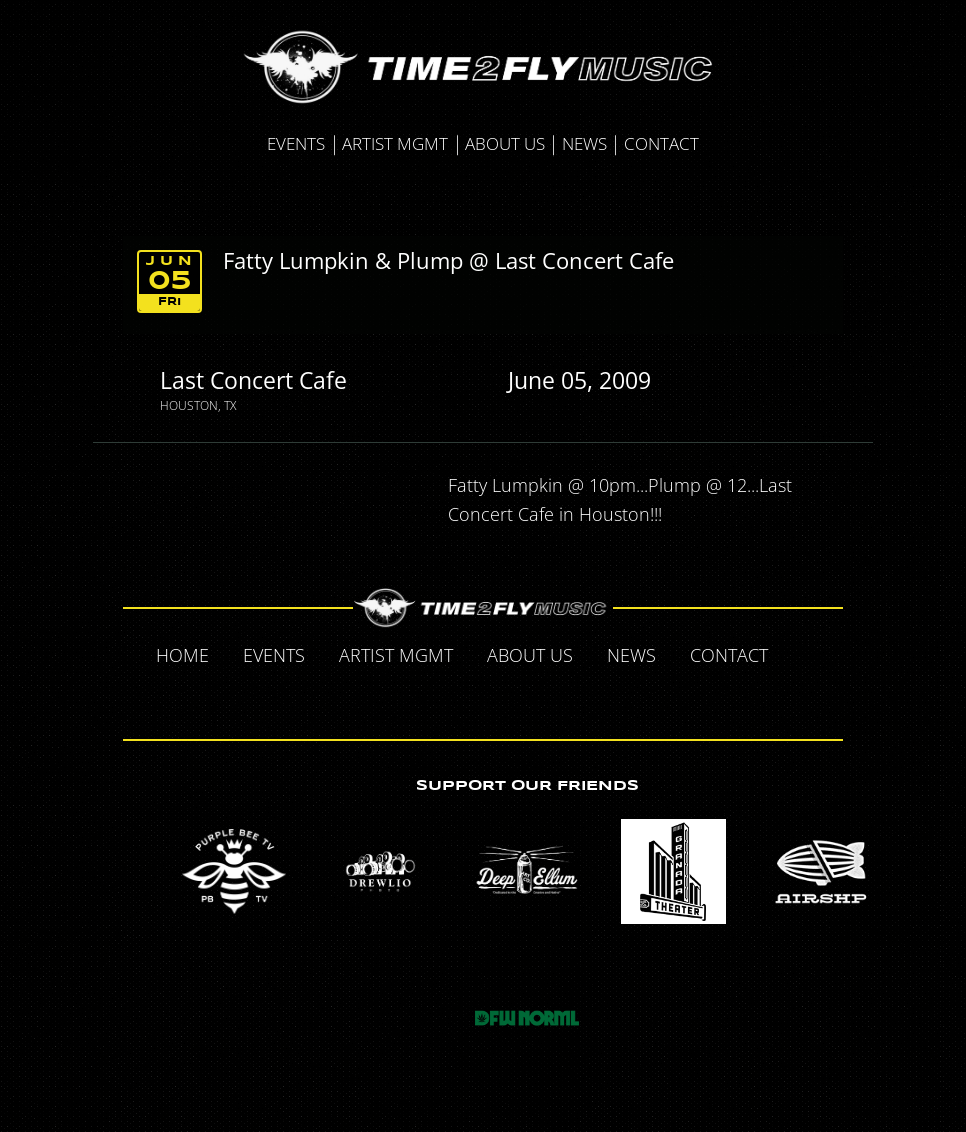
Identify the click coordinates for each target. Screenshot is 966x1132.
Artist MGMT (395, 143)
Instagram (526, 698)
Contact (661, 143)
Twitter (442, 698)
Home (182, 655)
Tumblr (484, 698)
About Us (505, 143)
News (584, 143)
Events (296, 143)
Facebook (806, 654)
